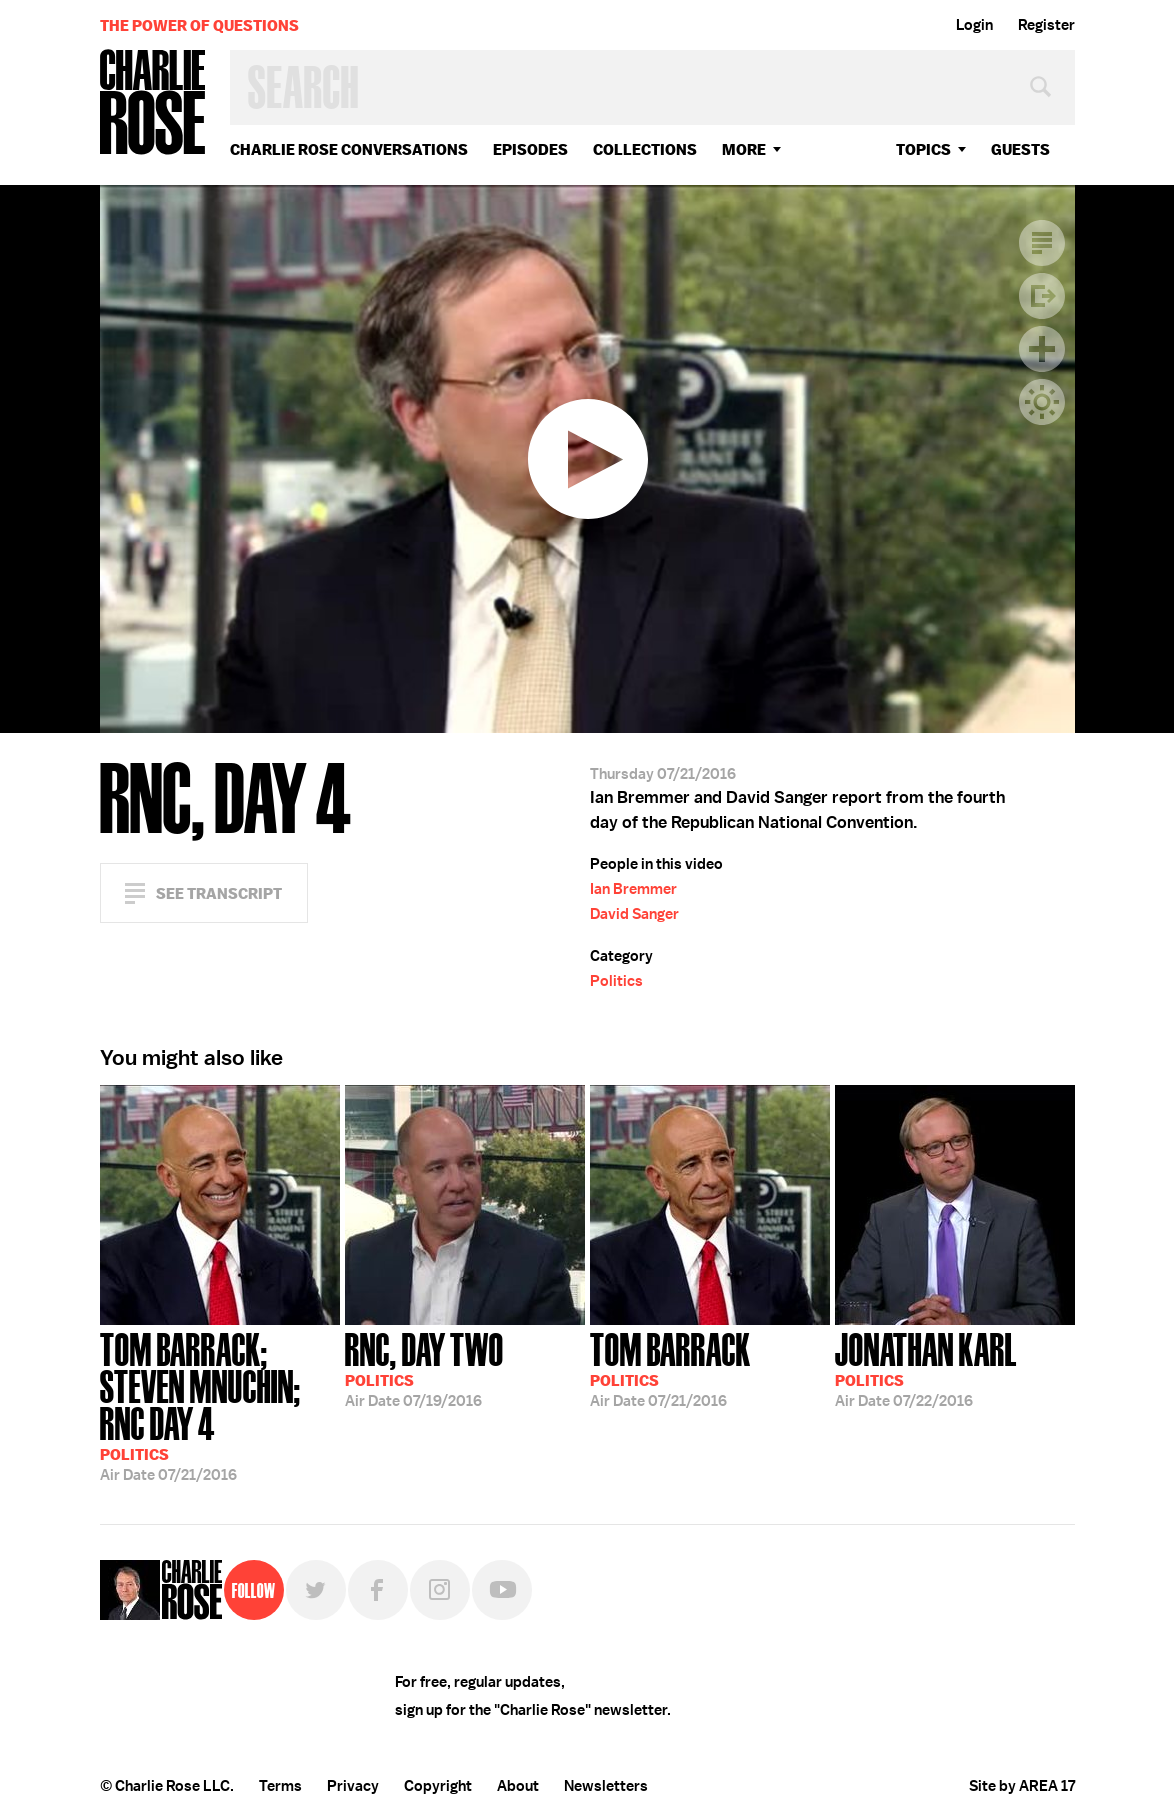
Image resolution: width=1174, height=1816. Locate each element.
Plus (1042, 349)
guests (1020, 149)
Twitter (316, 1590)
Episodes (530, 149)
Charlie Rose (153, 103)
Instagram (440, 1590)
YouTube (502, 1590)
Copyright (438, 1786)
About (518, 1786)
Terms (280, 1786)
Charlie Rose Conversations (349, 149)
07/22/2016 (926, 1368)
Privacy (353, 1786)
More (744, 149)
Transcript (1042, 243)
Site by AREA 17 (1022, 1786)
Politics (616, 981)
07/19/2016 (424, 1368)
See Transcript (219, 893)
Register (1046, 25)
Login (974, 25)
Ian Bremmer (633, 889)
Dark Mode (1042, 402)
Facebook (378, 1590)
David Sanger (634, 914)
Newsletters (606, 1786)
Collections (645, 149)
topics (923, 149)
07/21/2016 (220, 1405)
